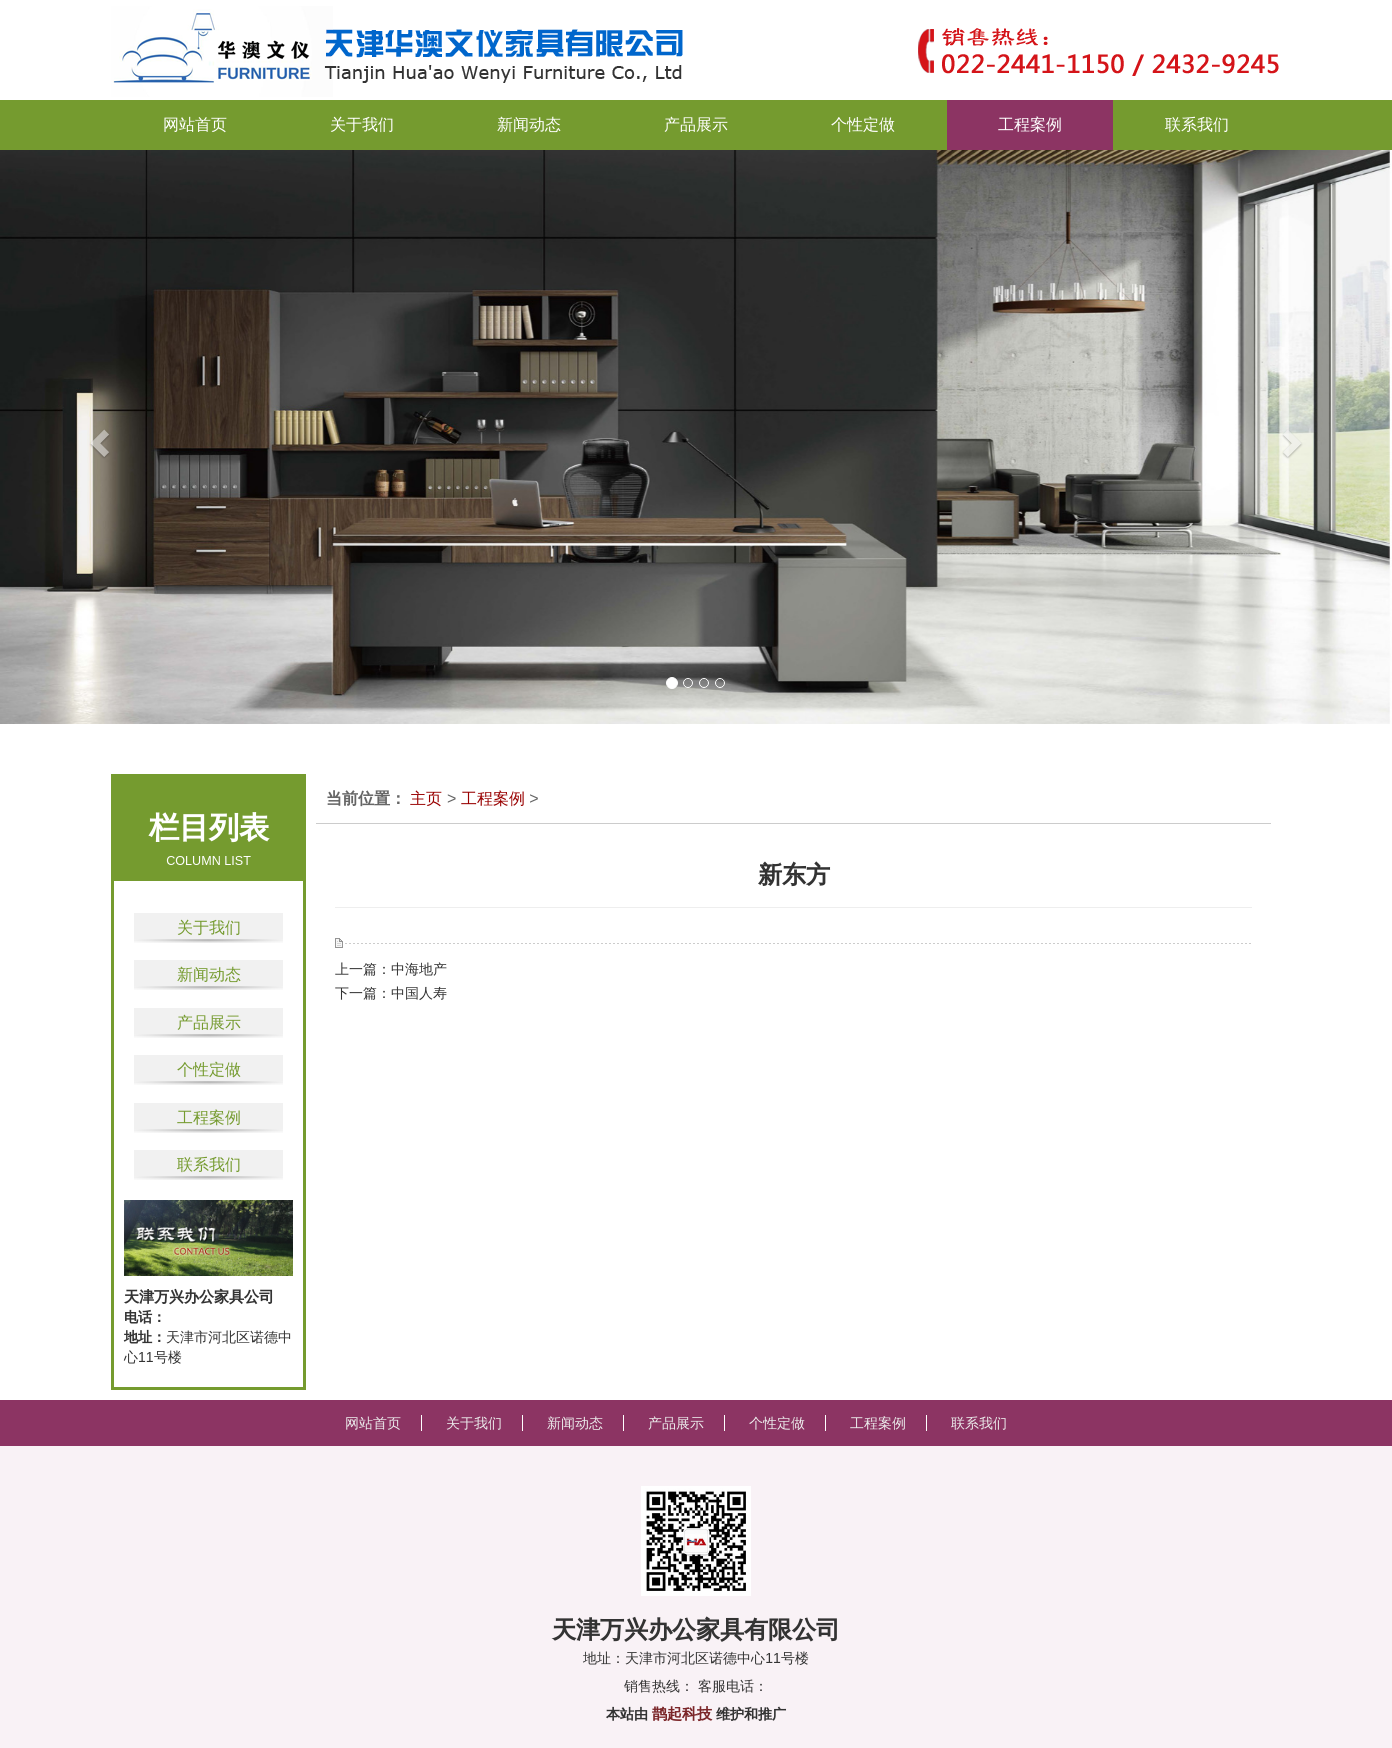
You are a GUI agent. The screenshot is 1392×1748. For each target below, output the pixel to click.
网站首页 (195, 124)
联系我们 (209, 1164)
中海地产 (419, 969)
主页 (426, 798)
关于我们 (209, 927)
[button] (69, 437)
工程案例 (209, 1117)
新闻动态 (209, 974)
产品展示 (209, 1022)
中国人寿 (419, 993)
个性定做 (209, 1069)
